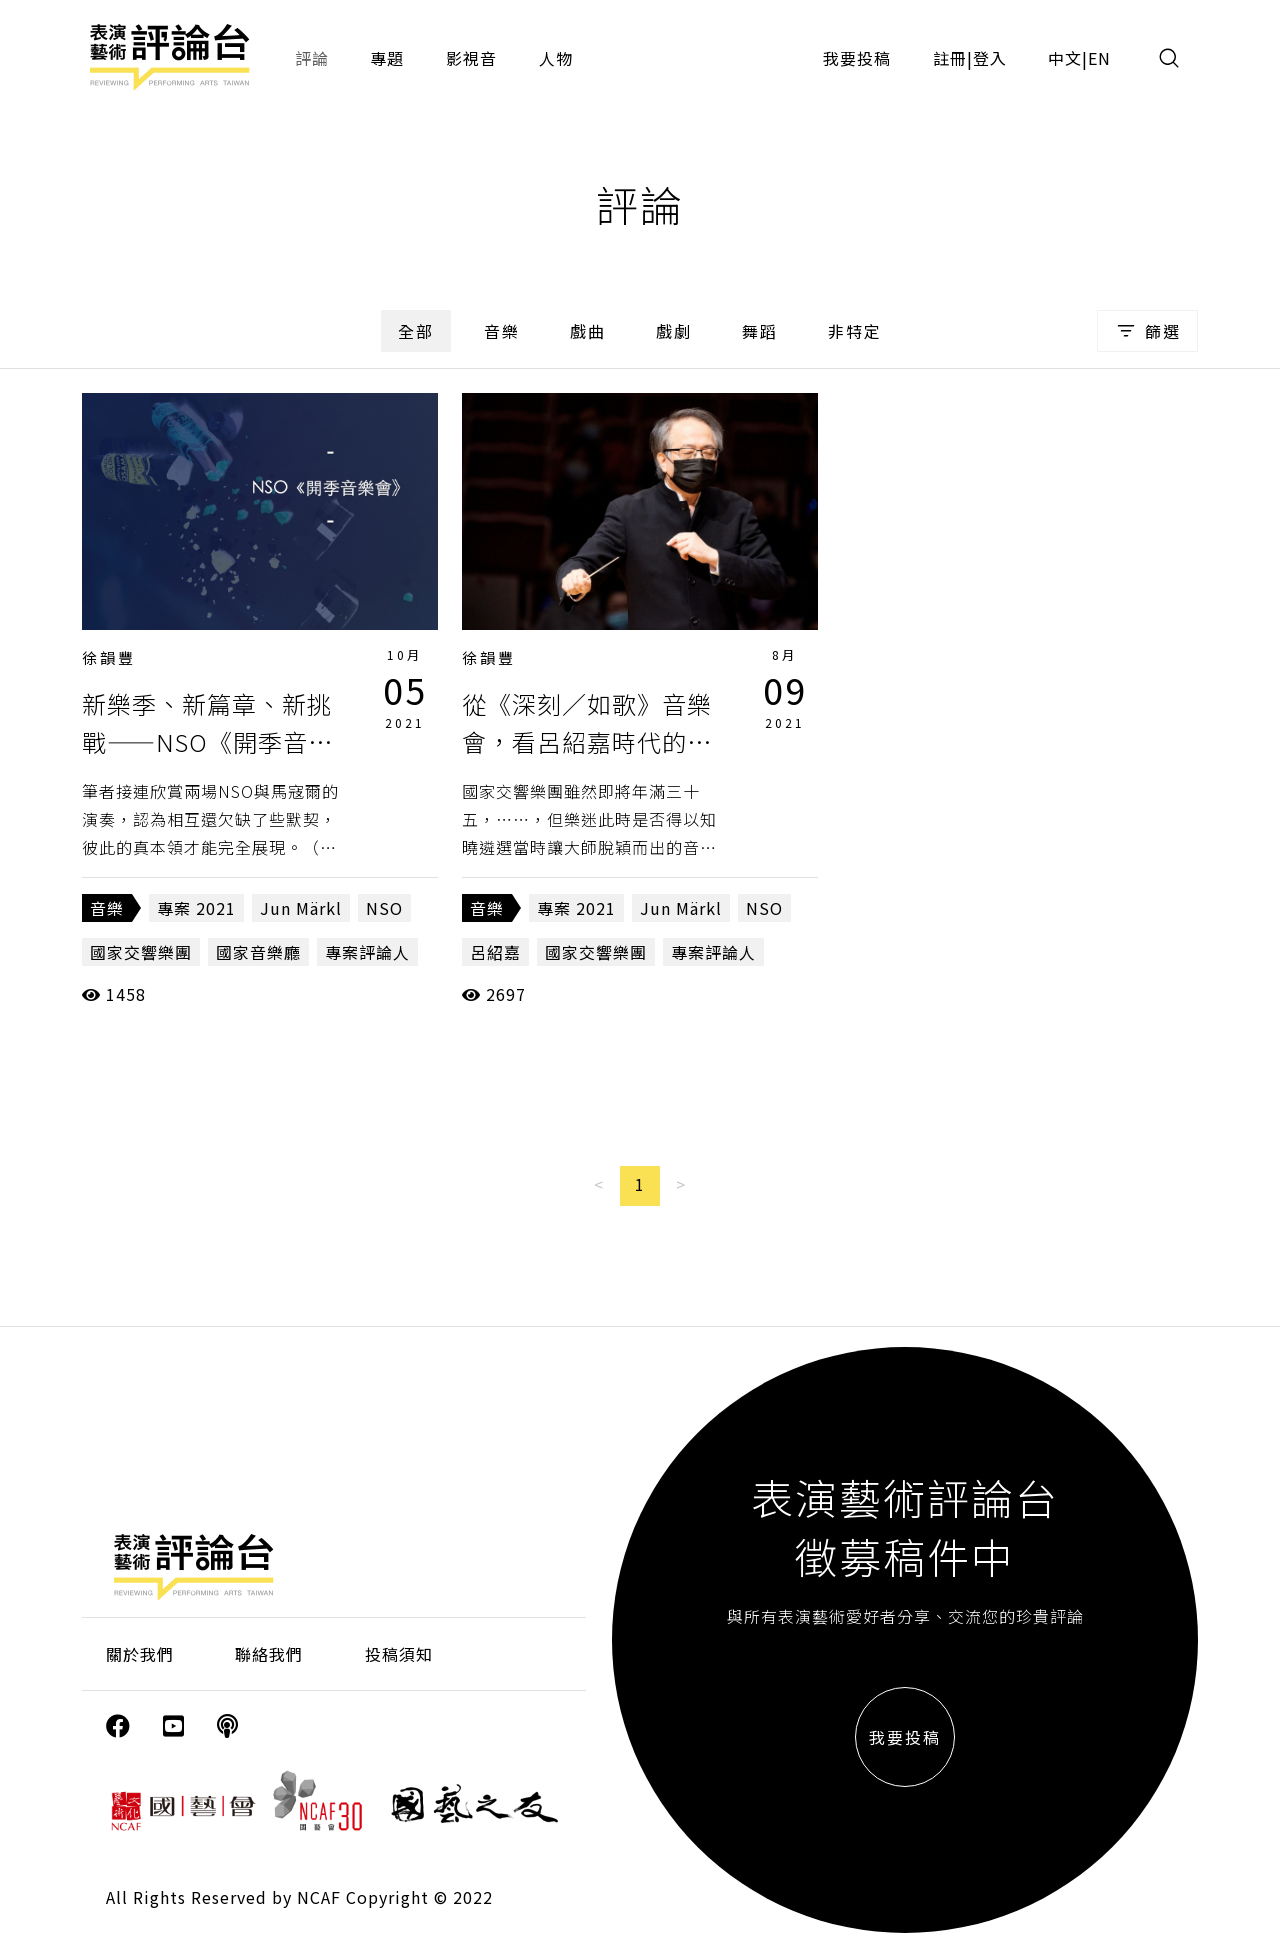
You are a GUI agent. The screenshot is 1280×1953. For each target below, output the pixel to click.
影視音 (471, 58)
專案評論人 (367, 952)
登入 (990, 58)
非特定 (855, 331)
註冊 (950, 58)
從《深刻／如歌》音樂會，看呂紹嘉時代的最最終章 (587, 742)
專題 (387, 58)
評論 (312, 58)
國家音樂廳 (258, 952)
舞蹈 (760, 331)
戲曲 (588, 331)
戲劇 (674, 331)
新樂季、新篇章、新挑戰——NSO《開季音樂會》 (207, 742)
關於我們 (140, 1654)
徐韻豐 (109, 657)
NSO (384, 908)
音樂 (502, 331)
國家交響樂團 (141, 952)
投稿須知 (399, 1654)
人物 (556, 58)
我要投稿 (857, 58)
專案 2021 (196, 908)
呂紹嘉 (495, 952)
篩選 (1147, 331)
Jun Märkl (301, 908)
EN (1099, 58)
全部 (416, 331)
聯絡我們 (269, 1654)
